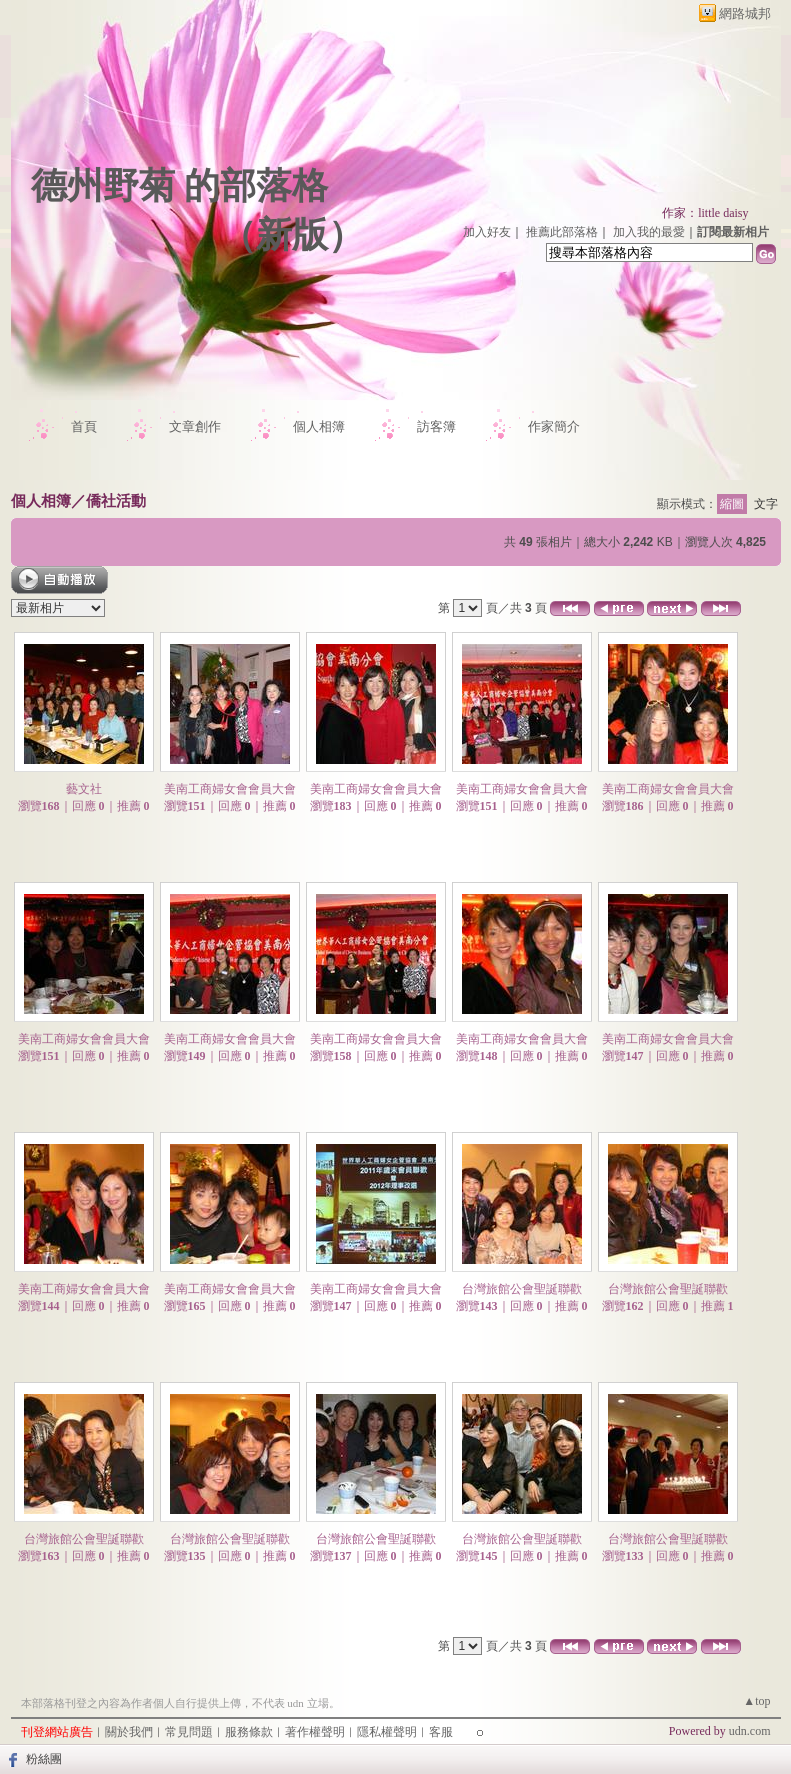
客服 (441, 1732)
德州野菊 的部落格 (179, 186)
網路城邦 (745, 13)
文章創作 (195, 426)
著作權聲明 (315, 1732)
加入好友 (487, 232)
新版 (292, 235)
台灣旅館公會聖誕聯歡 (522, 1289)
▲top (756, 1701)
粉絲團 (44, 1759)
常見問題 (189, 1732)
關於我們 (129, 1732)
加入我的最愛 (649, 232)
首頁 (84, 426)
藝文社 (84, 789)
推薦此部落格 (562, 232)
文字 (766, 504)
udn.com (750, 1731)
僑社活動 (116, 500)
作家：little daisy (705, 213)
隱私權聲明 (387, 1732)
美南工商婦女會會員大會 (230, 789)
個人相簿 (319, 426)
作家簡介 (554, 426)
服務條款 (249, 1732)
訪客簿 (436, 426)
